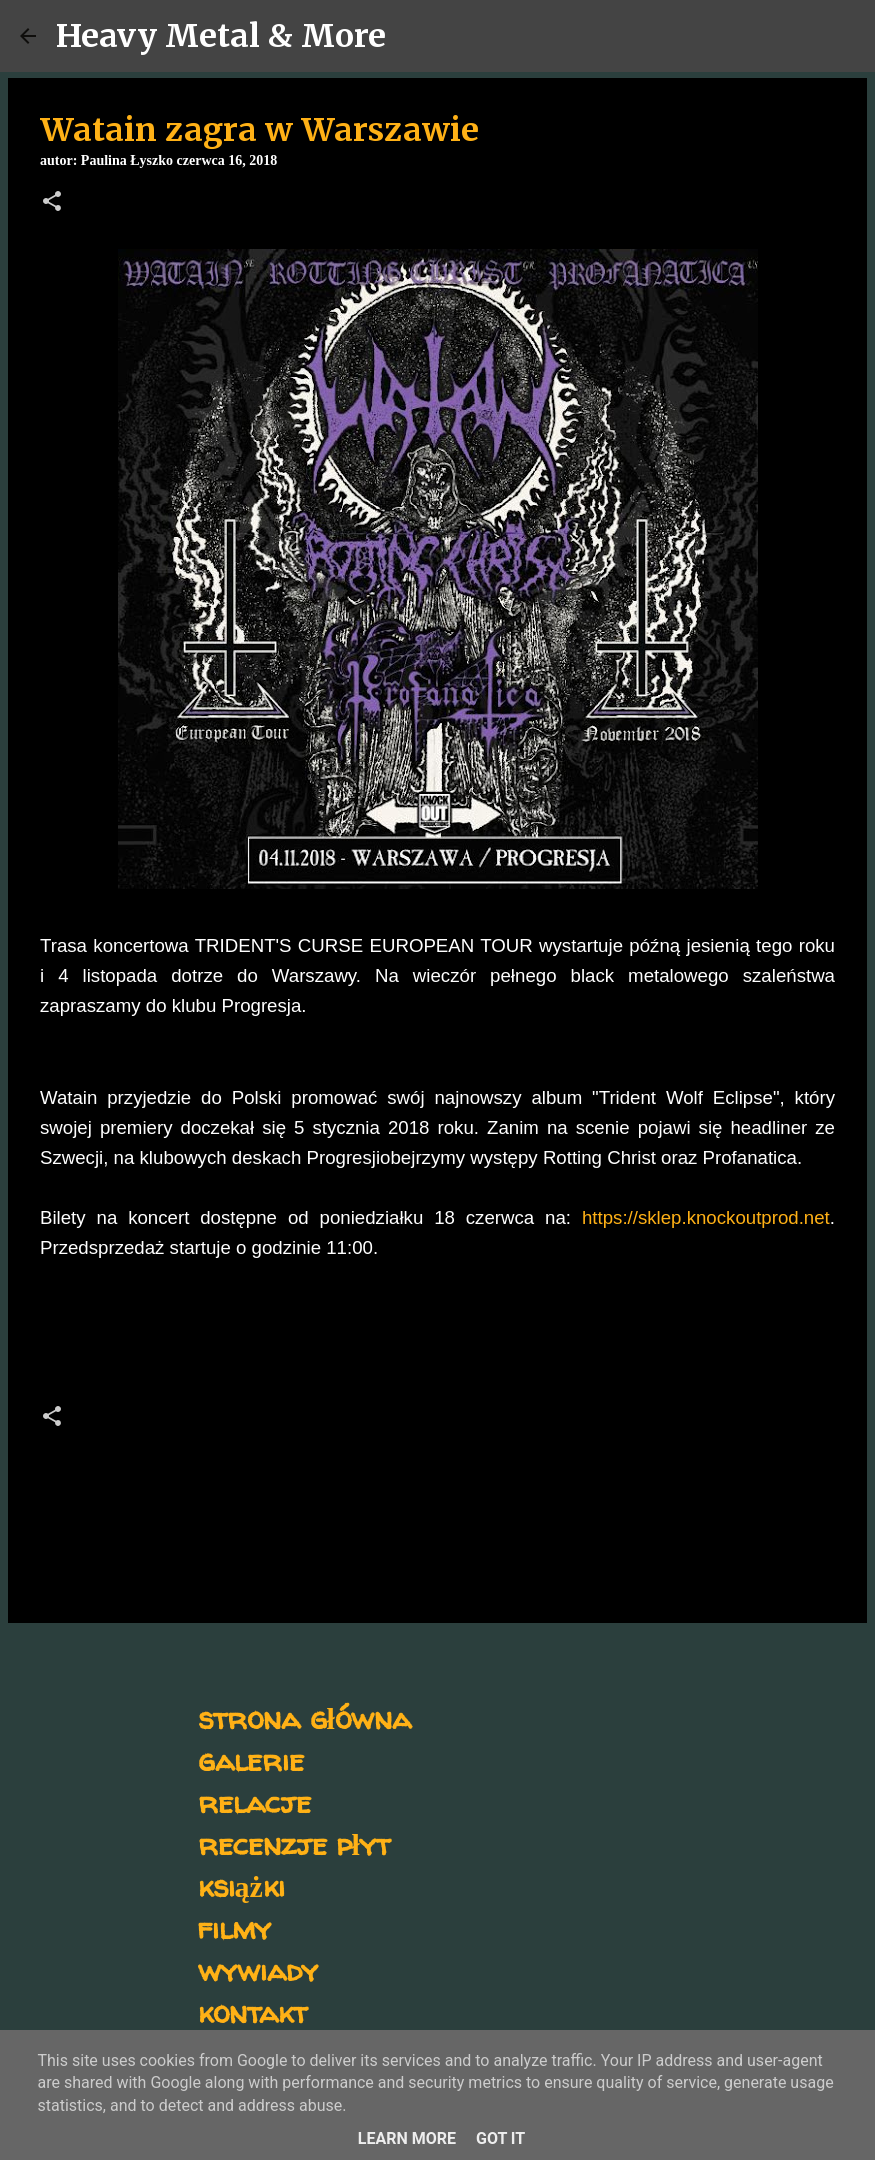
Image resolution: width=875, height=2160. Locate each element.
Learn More (407, 2138)
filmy (234, 1927)
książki (241, 1885)
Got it (500, 2138)
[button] (52, 203)
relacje (254, 1801)
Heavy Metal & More (221, 36)
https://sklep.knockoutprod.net (706, 1217)
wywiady (258, 1969)
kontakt (252, 2011)
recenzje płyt (294, 1843)
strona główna (304, 1717)
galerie (251, 1759)
